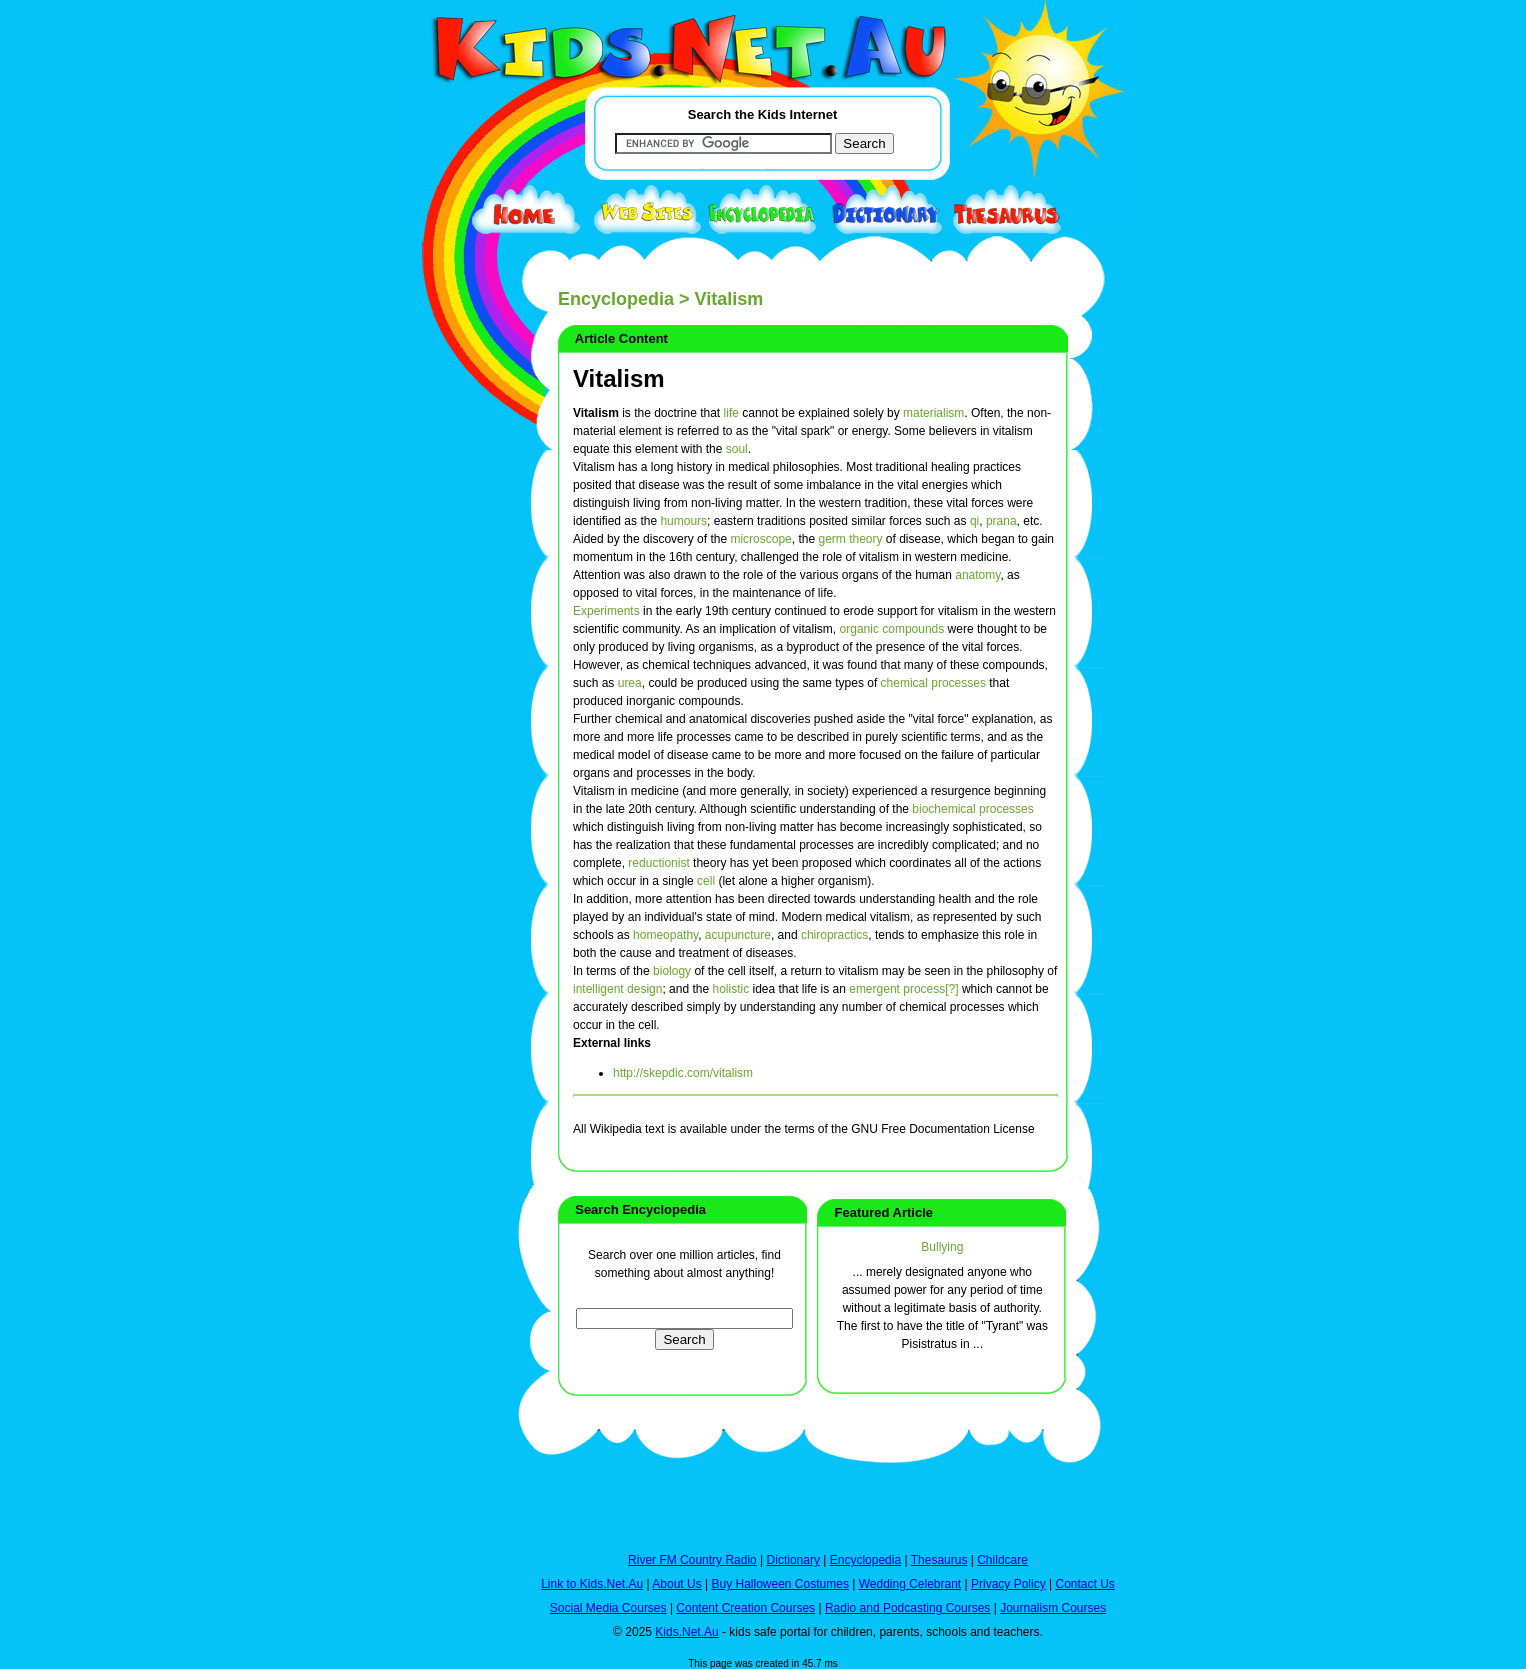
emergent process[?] (903, 989)
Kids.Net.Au (686, 1632)
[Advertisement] (448, 732)
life (731, 413)
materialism (933, 413)
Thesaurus (939, 1560)
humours (683, 521)
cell (706, 881)
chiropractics (834, 935)
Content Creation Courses (745, 1608)
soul (737, 449)
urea (630, 683)
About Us (676, 1584)
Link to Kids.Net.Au (592, 1584)
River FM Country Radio (692, 1560)
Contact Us (1084, 1584)
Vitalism (619, 378)
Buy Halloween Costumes (779, 1584)
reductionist (658, 863)
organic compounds (892, 629)
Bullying (942, 1247)
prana (1001, 521)
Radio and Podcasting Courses (907, 1608)
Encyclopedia (616, 299)
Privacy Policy (1008, 1584)
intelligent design (617, 989)
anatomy (977, 575)
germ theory (850, 539)
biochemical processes (972, 809)
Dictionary (793, 1560)
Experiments (606, 611)
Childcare (1002, 1560)
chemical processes (933, 683)
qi (974, 521)
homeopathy (665, 935)
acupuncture (738, 935)
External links (612, 1043)
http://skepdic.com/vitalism (683, 1073)
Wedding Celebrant (910, 1584)
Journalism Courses (1053, 1608)
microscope (760, 539)
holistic (730, 989)
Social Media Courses (608, 1608)
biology (672, 971)
